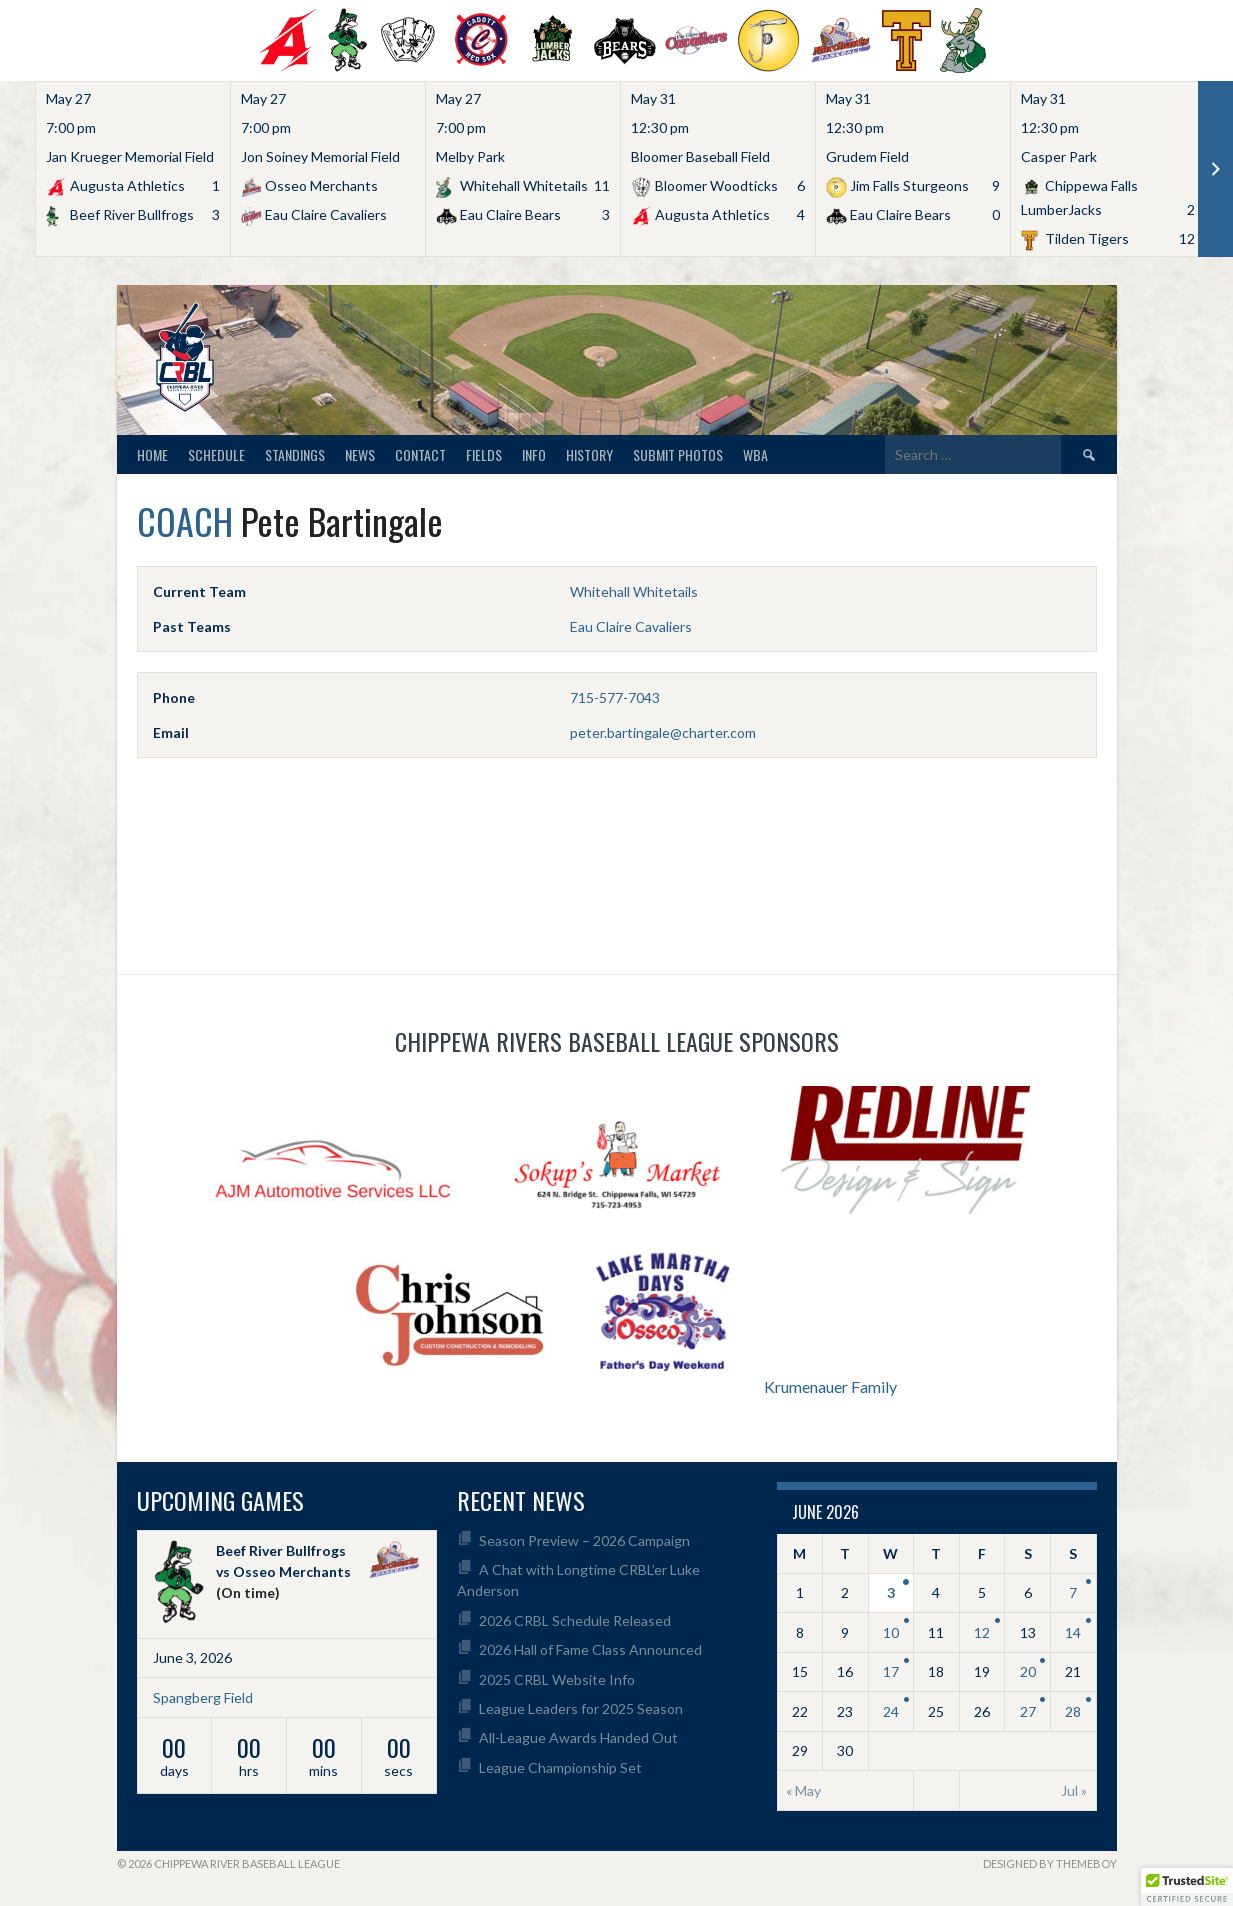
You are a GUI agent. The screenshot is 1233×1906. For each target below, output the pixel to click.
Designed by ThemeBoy (1050, 1863)
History (589, 454)
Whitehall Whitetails (634, 591)
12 (982, 1632)
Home (152, 454)
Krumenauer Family (830, 1386)
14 (1073, 1632)
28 (1073, 1711)
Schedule (216, 454)
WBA (755, 454)
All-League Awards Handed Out (578, 1737)
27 (1028, 1711)
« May (803, 1790)
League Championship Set (560, 1767)
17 (891, 1671)
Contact (420, 454)
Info (534, 454)
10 (891, 1632)
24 (891, 1711)
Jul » (1074, 1790)
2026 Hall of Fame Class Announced (590, 1649)
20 (1028, 1671)
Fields (484, 454)
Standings (295, 454)
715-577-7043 (615, 697)
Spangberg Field (203, 1697)
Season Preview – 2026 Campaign (584, 1540)
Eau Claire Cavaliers (631, 626)
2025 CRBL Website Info (557, 1679)
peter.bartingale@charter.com (663, 732)
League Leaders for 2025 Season (581, 1708)
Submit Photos (678, 454)
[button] (1187, 1887)
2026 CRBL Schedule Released (575, 1620)
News (360, 454)
